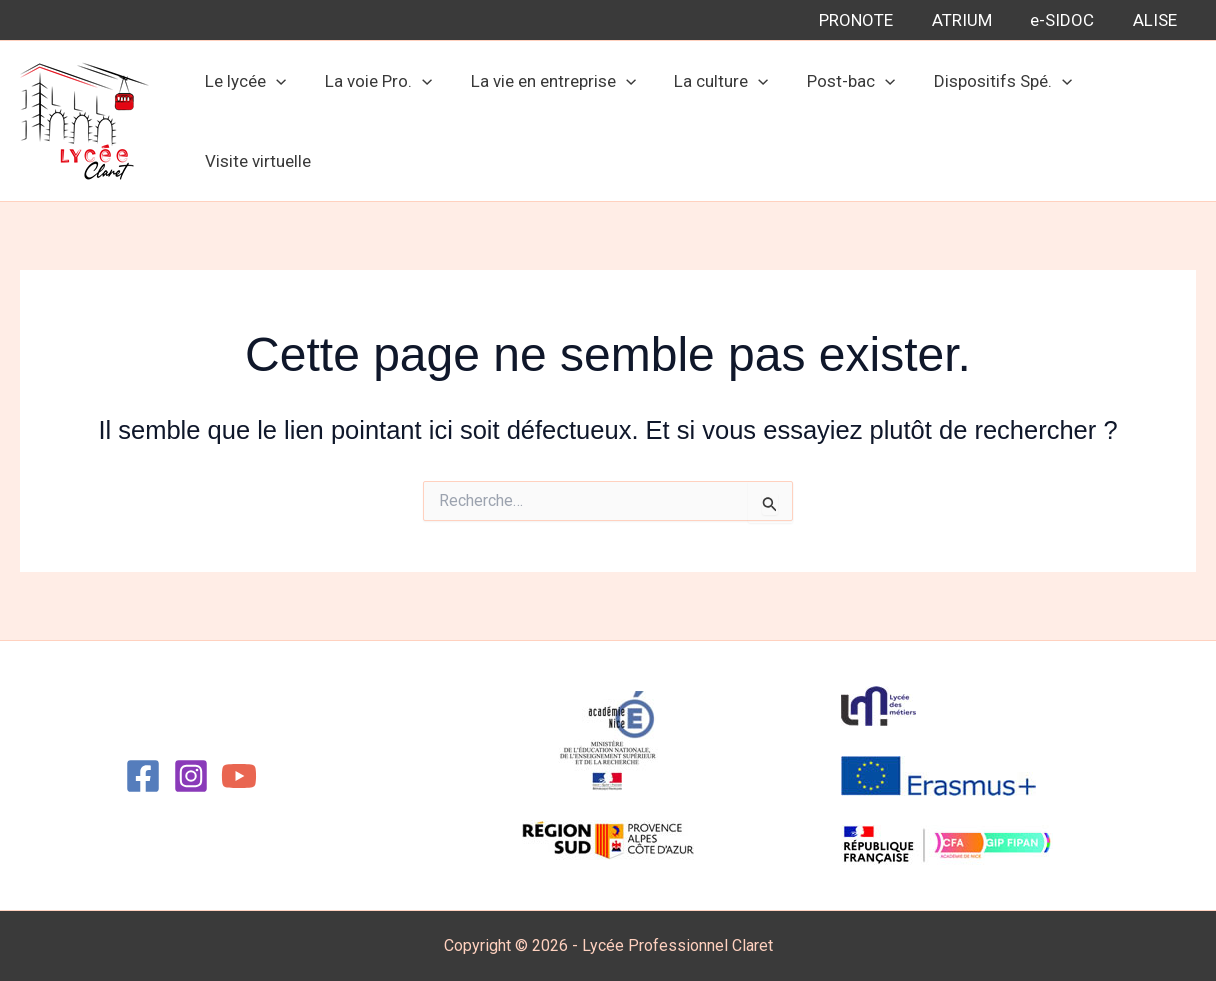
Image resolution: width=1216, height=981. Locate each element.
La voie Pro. (371, 81)
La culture (706, 81)
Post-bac (831, 81)
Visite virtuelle (256, 161)
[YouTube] (239, 776)
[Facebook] (143, 776)
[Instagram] (191, 776)
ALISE (1157, 20)
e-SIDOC (1069, 20)
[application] (274, 81)
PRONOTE (872, 20)
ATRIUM (973, 20)
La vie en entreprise (541, 81)
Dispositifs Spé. (978, 81)
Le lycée (243, 81)
